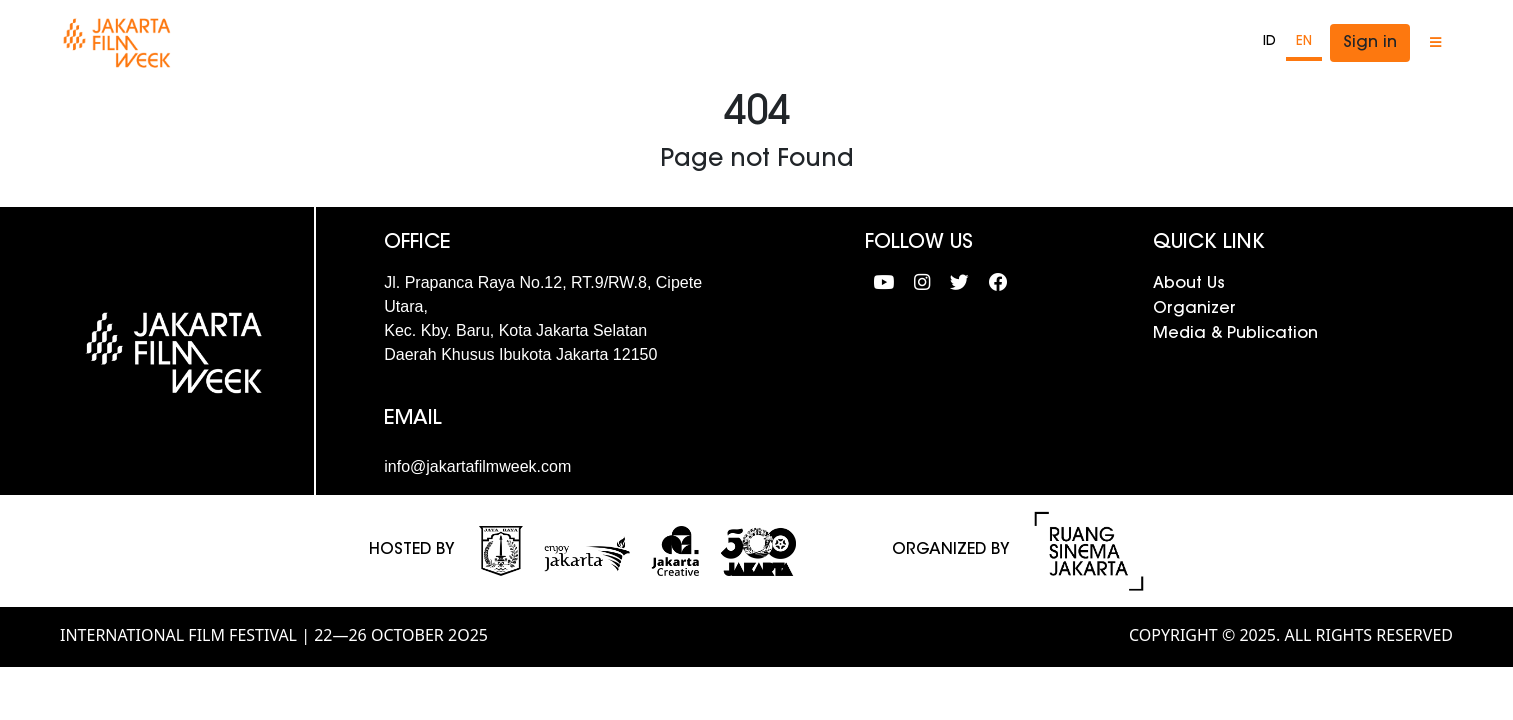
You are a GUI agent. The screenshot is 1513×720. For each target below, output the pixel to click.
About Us (1189, 284)
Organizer (1194, 309)
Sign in (1370, 43)
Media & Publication (1235, 334)
